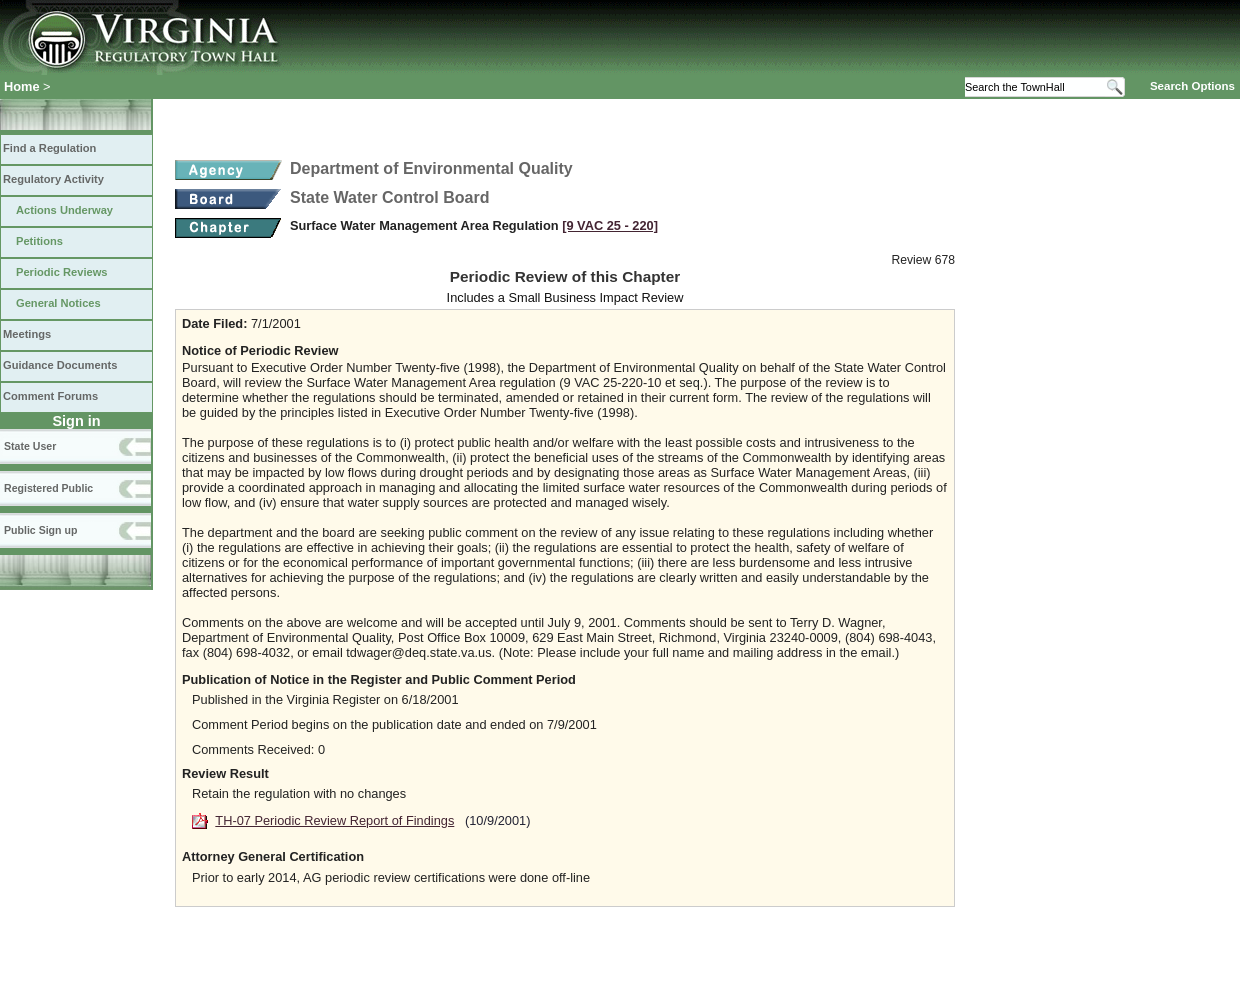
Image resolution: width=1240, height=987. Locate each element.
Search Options (1192, 86)
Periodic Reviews (62, 272)
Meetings (27, 334)
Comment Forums (50, 396)
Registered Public (48, 488)
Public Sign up (40, 530)
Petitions (39, 241)
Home (22, 86)
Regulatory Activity (53, 179)
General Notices (58, 303)
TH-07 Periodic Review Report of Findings (334, 820)
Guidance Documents (60, 365)
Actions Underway (64, 210)
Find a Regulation (49, 148)
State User (30, 446)
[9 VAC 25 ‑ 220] (610, 225)
